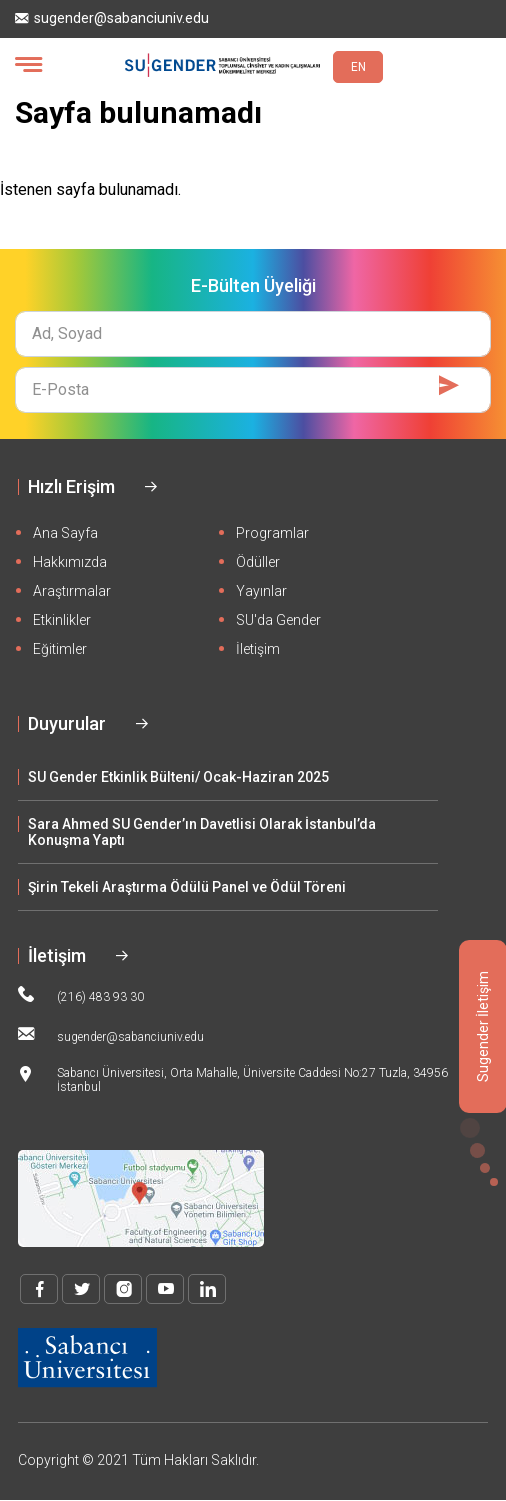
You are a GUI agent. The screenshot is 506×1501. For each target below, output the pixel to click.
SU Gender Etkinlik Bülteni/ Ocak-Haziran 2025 (178, 777)
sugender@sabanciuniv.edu (112, 18)
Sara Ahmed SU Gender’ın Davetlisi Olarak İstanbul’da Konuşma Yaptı (202, 832)
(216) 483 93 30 (81, 995)
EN (358, 67)
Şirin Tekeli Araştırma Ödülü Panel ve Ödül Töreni (187, 887)
